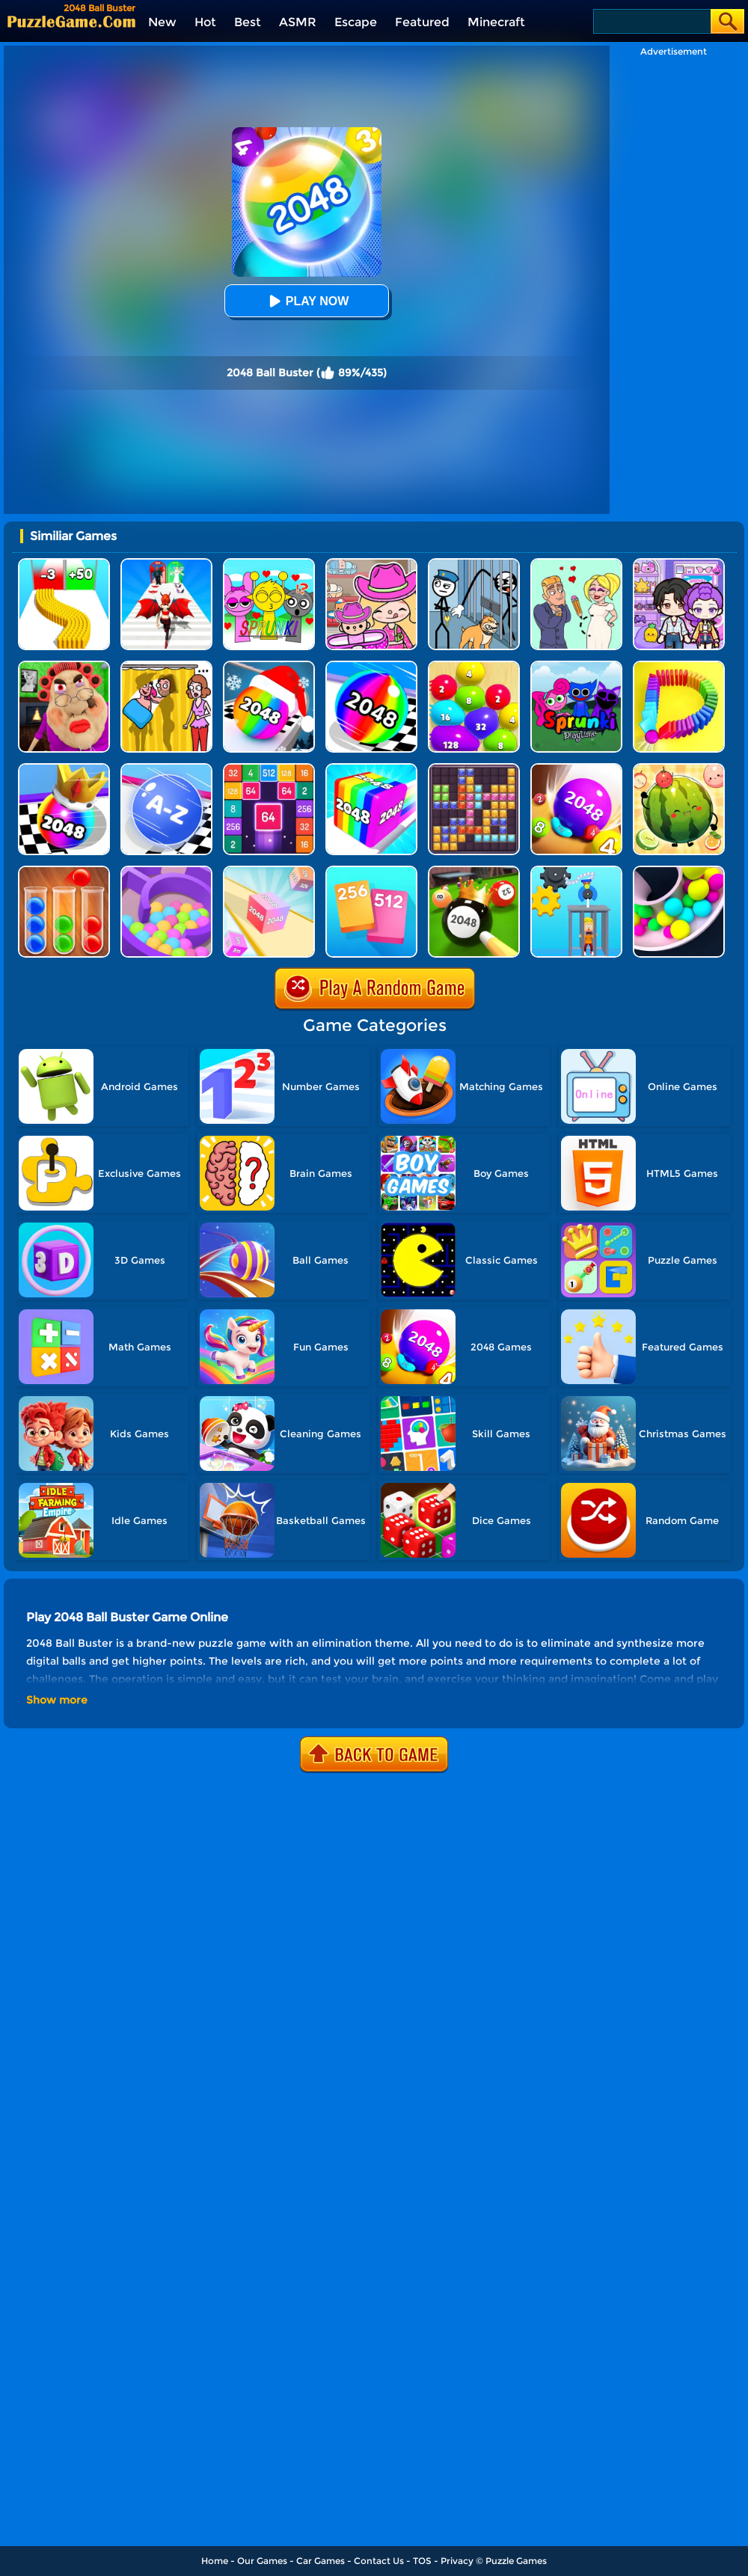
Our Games (262, 2560)
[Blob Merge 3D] (474, 666)
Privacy (457, 2560)
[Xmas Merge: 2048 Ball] (269, 666)
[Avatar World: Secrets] (679, 563)
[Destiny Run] (166, 563)
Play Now (307, 301)
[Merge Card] (371, 871)
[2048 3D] (269, 871)
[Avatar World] (371, 563)
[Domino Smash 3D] (679, 666)
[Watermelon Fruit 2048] (679, 768)
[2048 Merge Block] (269, 768)
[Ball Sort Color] (64, 871)
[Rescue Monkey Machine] (576, 871)
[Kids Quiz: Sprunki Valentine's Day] (269, 563)
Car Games (320, 2560)
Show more (57, 1700)
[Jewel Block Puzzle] (474, 768)
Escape (355, 22)
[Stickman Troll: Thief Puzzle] (474, 563)
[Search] (651, 21)
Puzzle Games (516, 2560)
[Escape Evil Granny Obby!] (64, 666)
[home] (71, 21)
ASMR (297, 22)
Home (214, 2560)
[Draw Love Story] (576, 563)
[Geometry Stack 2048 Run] (371, 768)
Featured (422, 22)
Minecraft (496, 22)
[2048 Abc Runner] (166, 768)
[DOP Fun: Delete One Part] (166, 666)
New (162, 22)
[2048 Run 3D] (371, 666)
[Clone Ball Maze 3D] (679, 871)
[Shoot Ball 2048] (64, 768)
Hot (205, 22)
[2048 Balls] (576, 768)
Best (247, 22)
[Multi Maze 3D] (166, 871)
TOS (422, 2560)
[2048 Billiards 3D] (474, 871)
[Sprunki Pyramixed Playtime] (576, 666)
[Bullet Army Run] (64, 563)
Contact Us (379, 2560)
